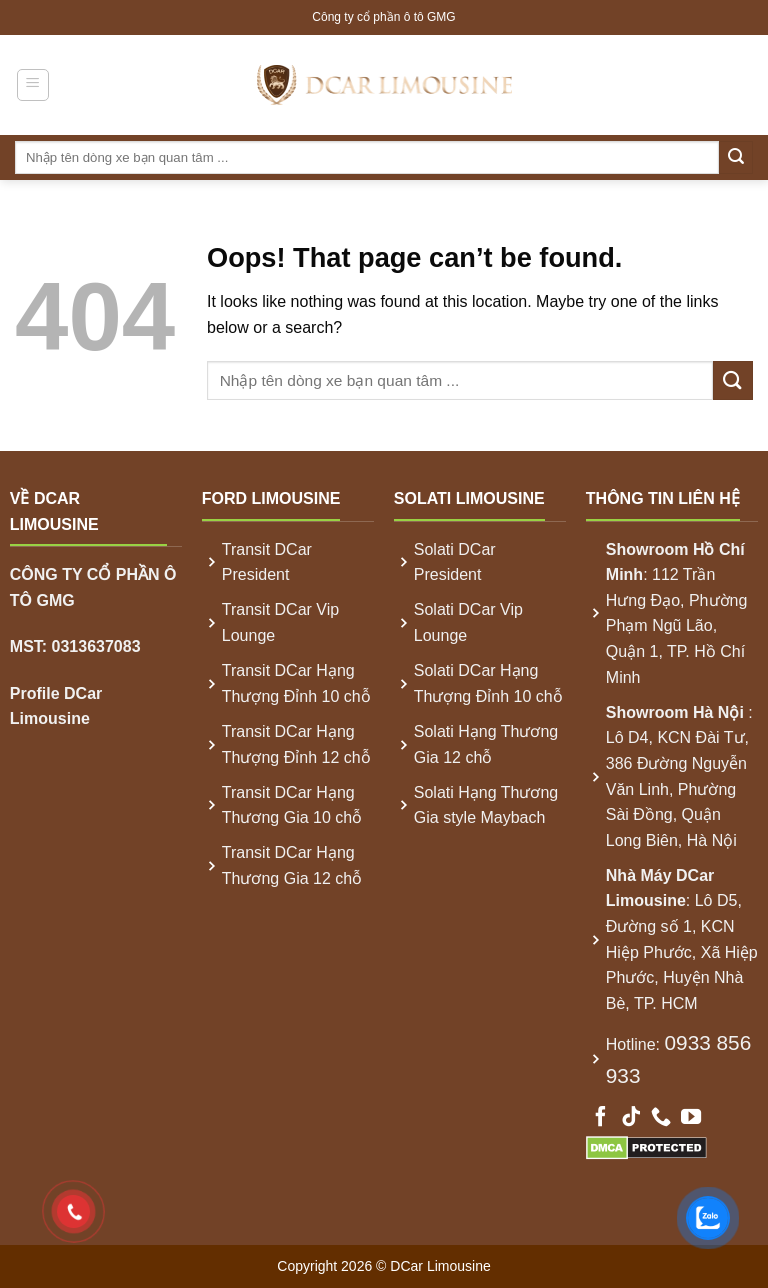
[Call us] (661, 1118)
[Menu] (33, 85)
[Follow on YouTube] (691, 1118)
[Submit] (736, 158)
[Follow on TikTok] (631, 1118)
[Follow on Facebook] (601, 1118)
